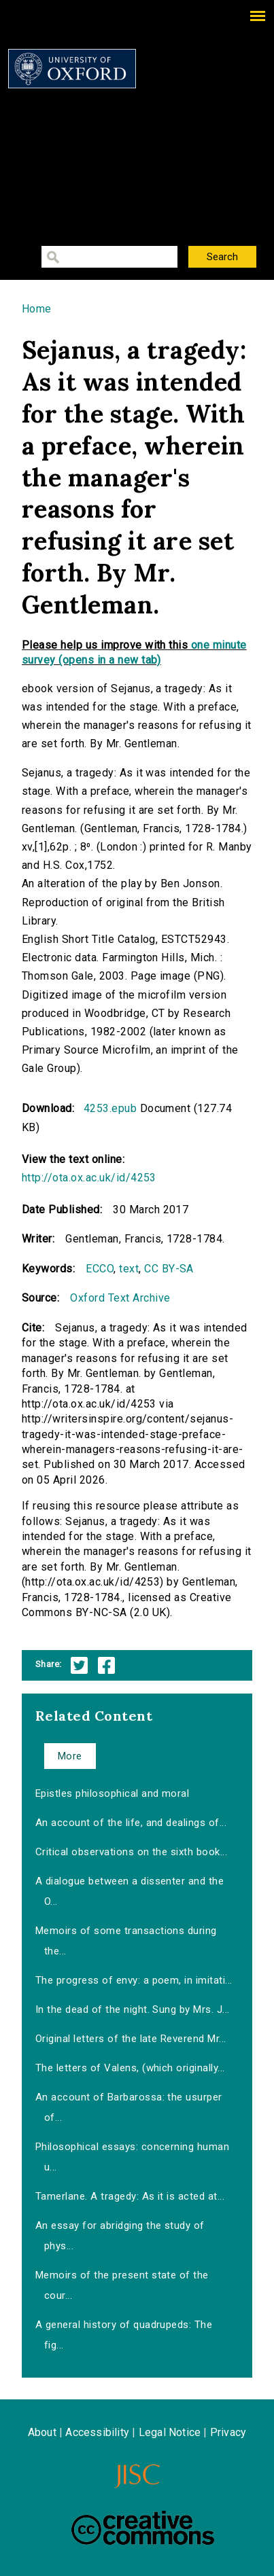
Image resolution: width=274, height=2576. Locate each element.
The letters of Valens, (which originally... (130, 2068)
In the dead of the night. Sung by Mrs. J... (132, 2009)
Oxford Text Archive (120, 1297)
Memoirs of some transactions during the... (126, 1941)
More (70, 1756)
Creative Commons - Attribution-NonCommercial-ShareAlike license (142, 2528)
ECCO (100, 1268)
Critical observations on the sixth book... (131, 1852)
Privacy (228, 2432)
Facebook (106, 1665)
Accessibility (97, 2432)
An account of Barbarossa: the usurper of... (128, 2107)
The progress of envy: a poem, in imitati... (134, 1980)
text (129, 1268)
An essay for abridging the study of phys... (120, 2235)
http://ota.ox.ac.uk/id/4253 (89, 1177)
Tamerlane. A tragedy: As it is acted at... (129, 2196)
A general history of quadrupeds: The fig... (123, 2335)
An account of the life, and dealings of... (130, 1823)
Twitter (79, 1665)
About (42, 2432)
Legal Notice (170, 2432)
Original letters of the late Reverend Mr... (130, 2039)
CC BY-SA (169, 1268)
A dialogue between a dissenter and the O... (129, 1891)
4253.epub (110, 1108)
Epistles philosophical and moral (112, 1793)
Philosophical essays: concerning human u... (132, 2157)
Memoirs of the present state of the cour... (122, 2285)
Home (37, 308)
